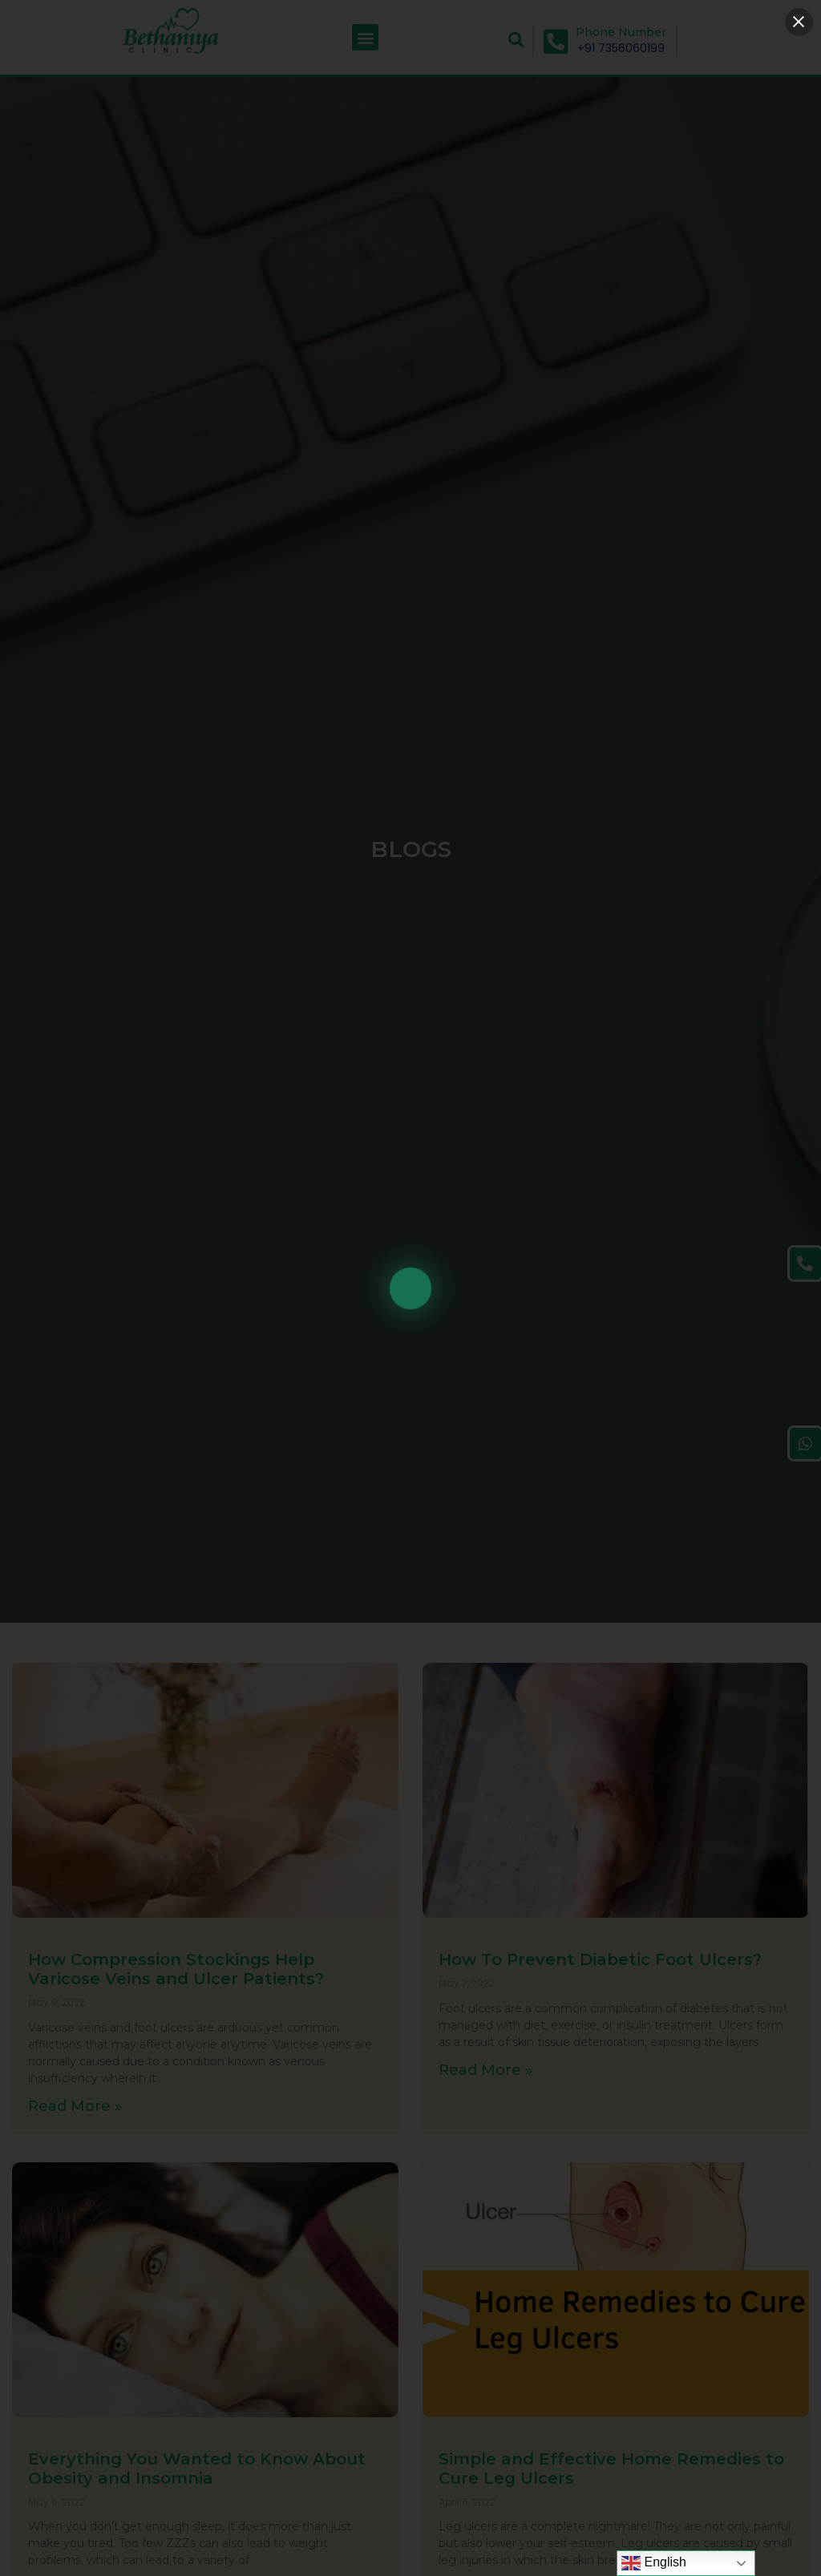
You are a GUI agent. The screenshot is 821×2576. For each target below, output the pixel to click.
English (653, 2563)
